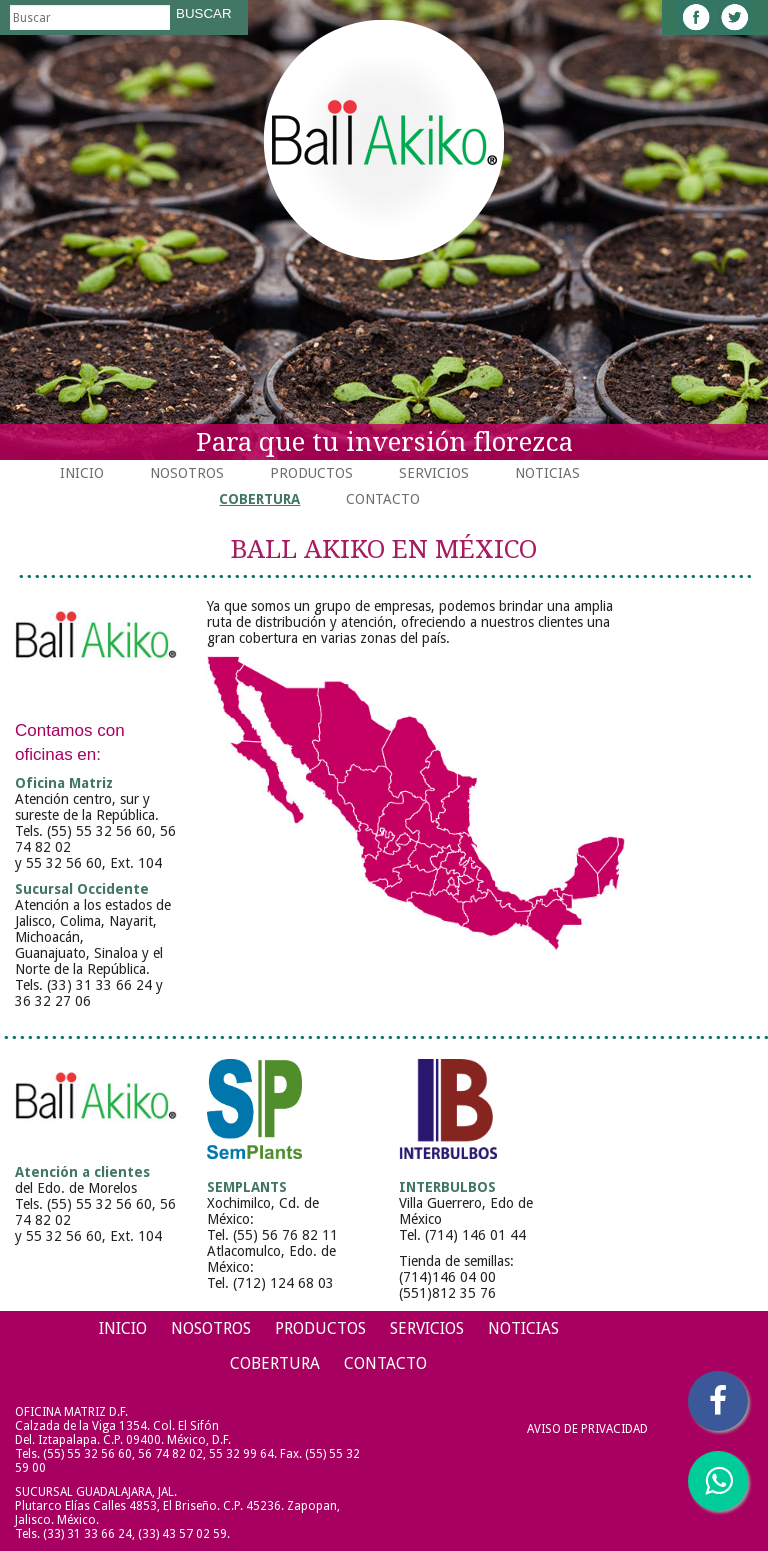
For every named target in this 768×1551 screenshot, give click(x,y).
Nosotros (187, 473)
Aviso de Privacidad (587, 1429)
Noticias (547, 473)
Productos (311, 473)
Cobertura (259, 499)
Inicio (82, 473)
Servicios (434, 473)
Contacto (383, 499)
